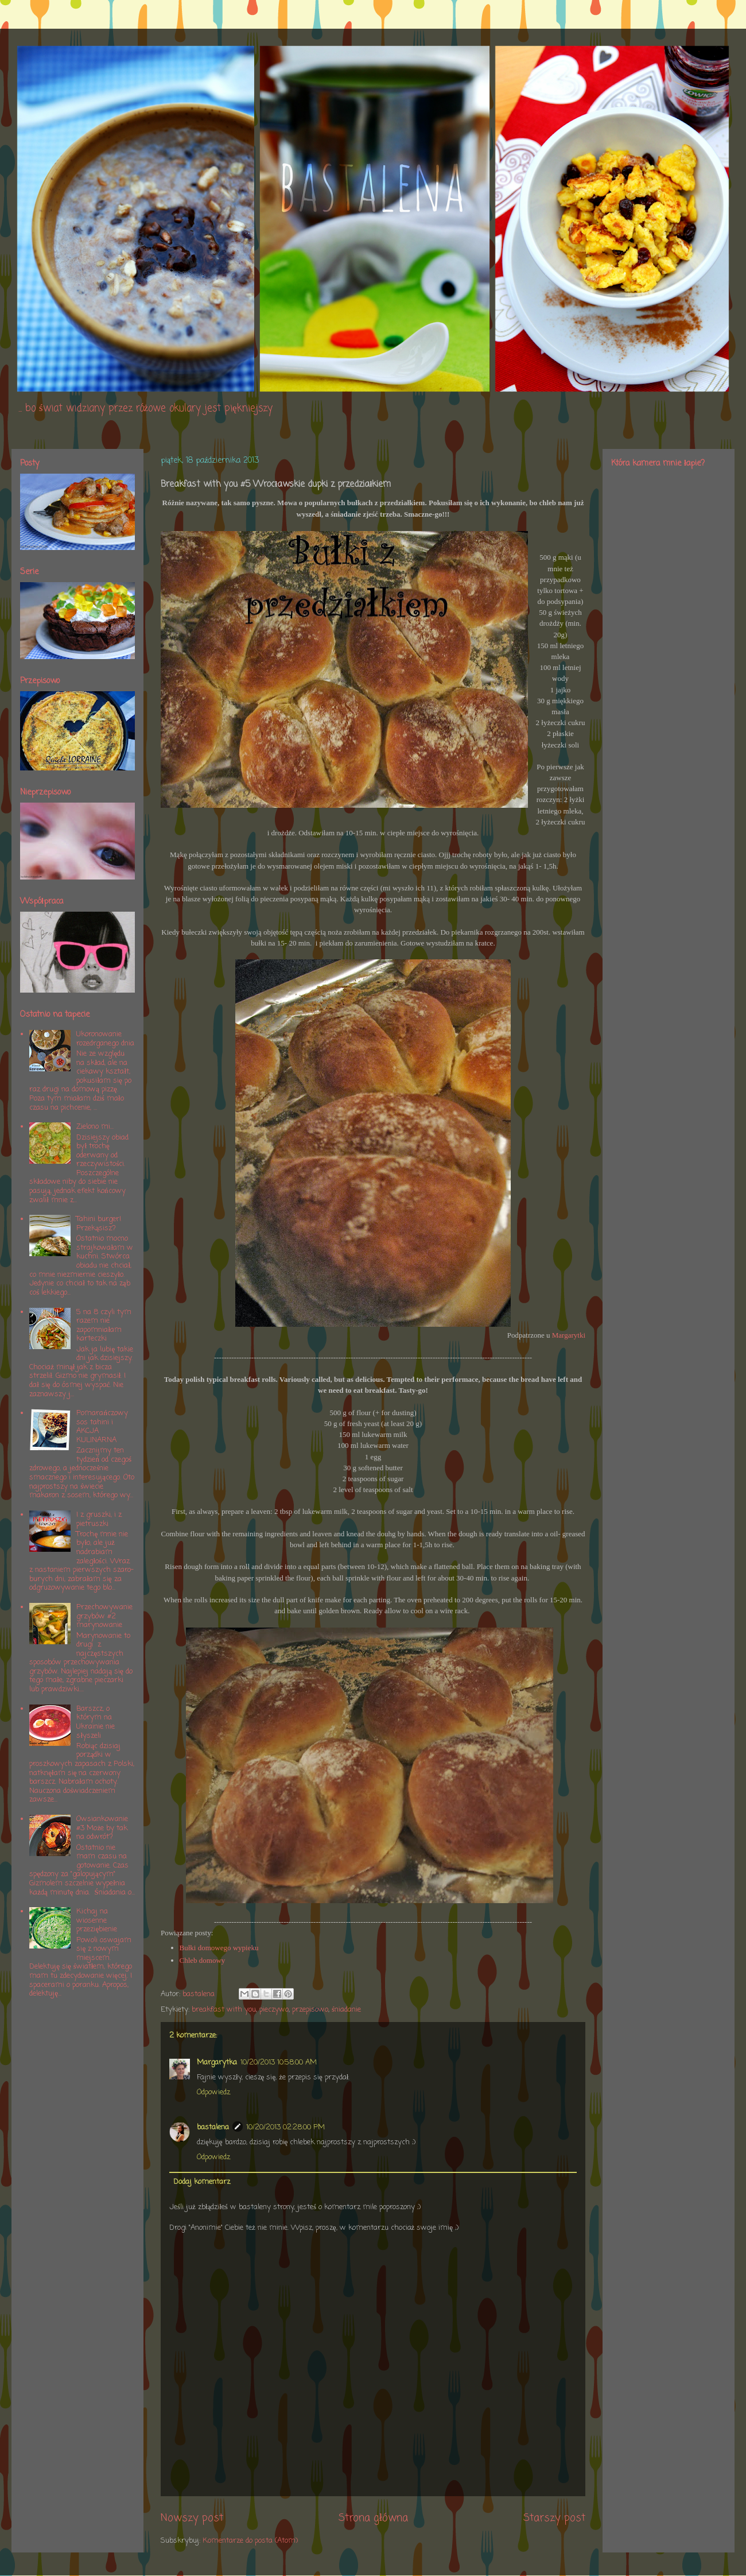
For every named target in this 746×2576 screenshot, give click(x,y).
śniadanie (346, 2009)
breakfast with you (224, 2009)
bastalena (213, 2127)
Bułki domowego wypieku (219, 1947)
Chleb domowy (203, 1960)
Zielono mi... (95, 1126)
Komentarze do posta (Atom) (250, 2540)
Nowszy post (192, 2518)
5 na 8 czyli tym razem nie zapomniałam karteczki (103, 1326)
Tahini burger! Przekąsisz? (98, 1224)
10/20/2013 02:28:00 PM (285, 2127)
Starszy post (554, 2518)
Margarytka (217, 2062)
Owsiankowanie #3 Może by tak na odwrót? (102, 1828)
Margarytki (568, 1335)
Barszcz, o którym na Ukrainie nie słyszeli (95, 1722)
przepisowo (310, 2009)
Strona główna (373, 2518)
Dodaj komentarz (201, 2181)
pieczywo (274, 2009)
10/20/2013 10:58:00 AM (278, 2062)
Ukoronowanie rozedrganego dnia (105, 1039)
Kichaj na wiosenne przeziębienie (96, 1920)
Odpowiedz (213, 2092)
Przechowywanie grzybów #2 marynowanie (104, 1616)
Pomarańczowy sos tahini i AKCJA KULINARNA (102, 1427)
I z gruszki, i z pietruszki (99, 1519)
